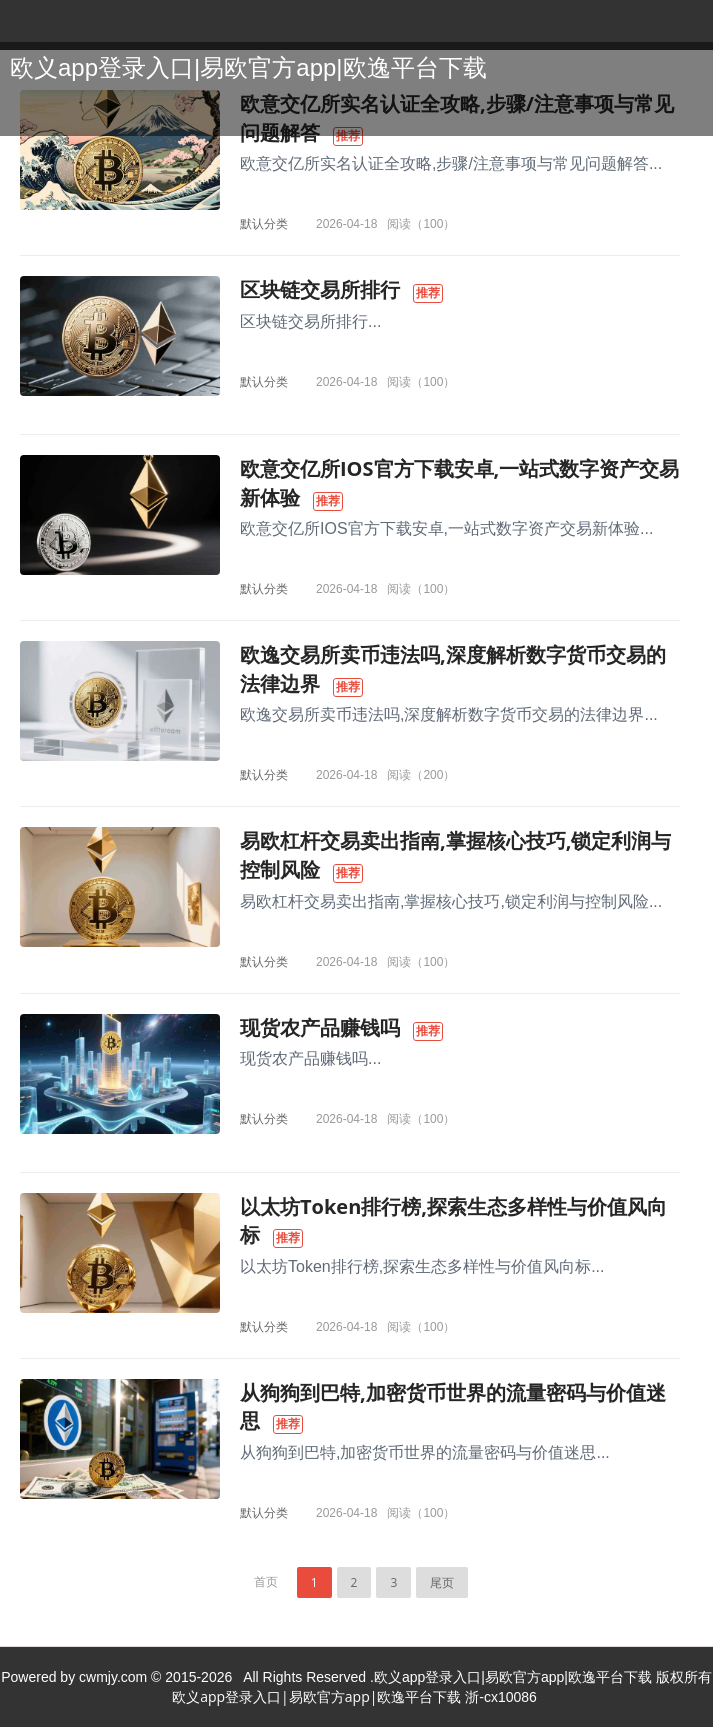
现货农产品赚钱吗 (320, 1027)
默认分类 (264, 223)
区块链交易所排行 (320, 289)
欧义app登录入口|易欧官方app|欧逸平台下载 (248, 67)
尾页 (442, 1582)
